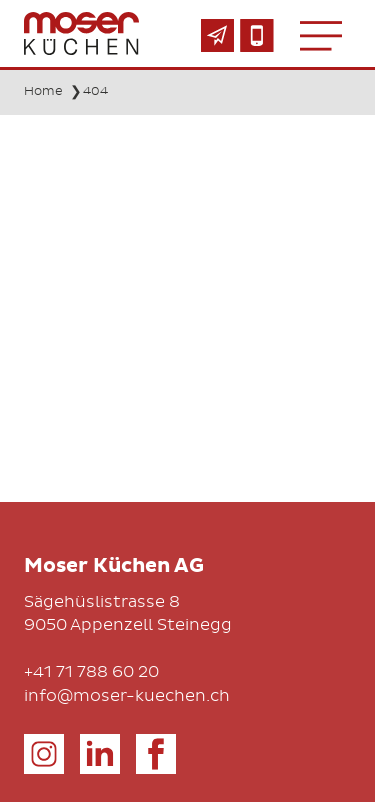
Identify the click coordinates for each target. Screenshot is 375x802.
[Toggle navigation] (321, 35)
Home (43, 91)
